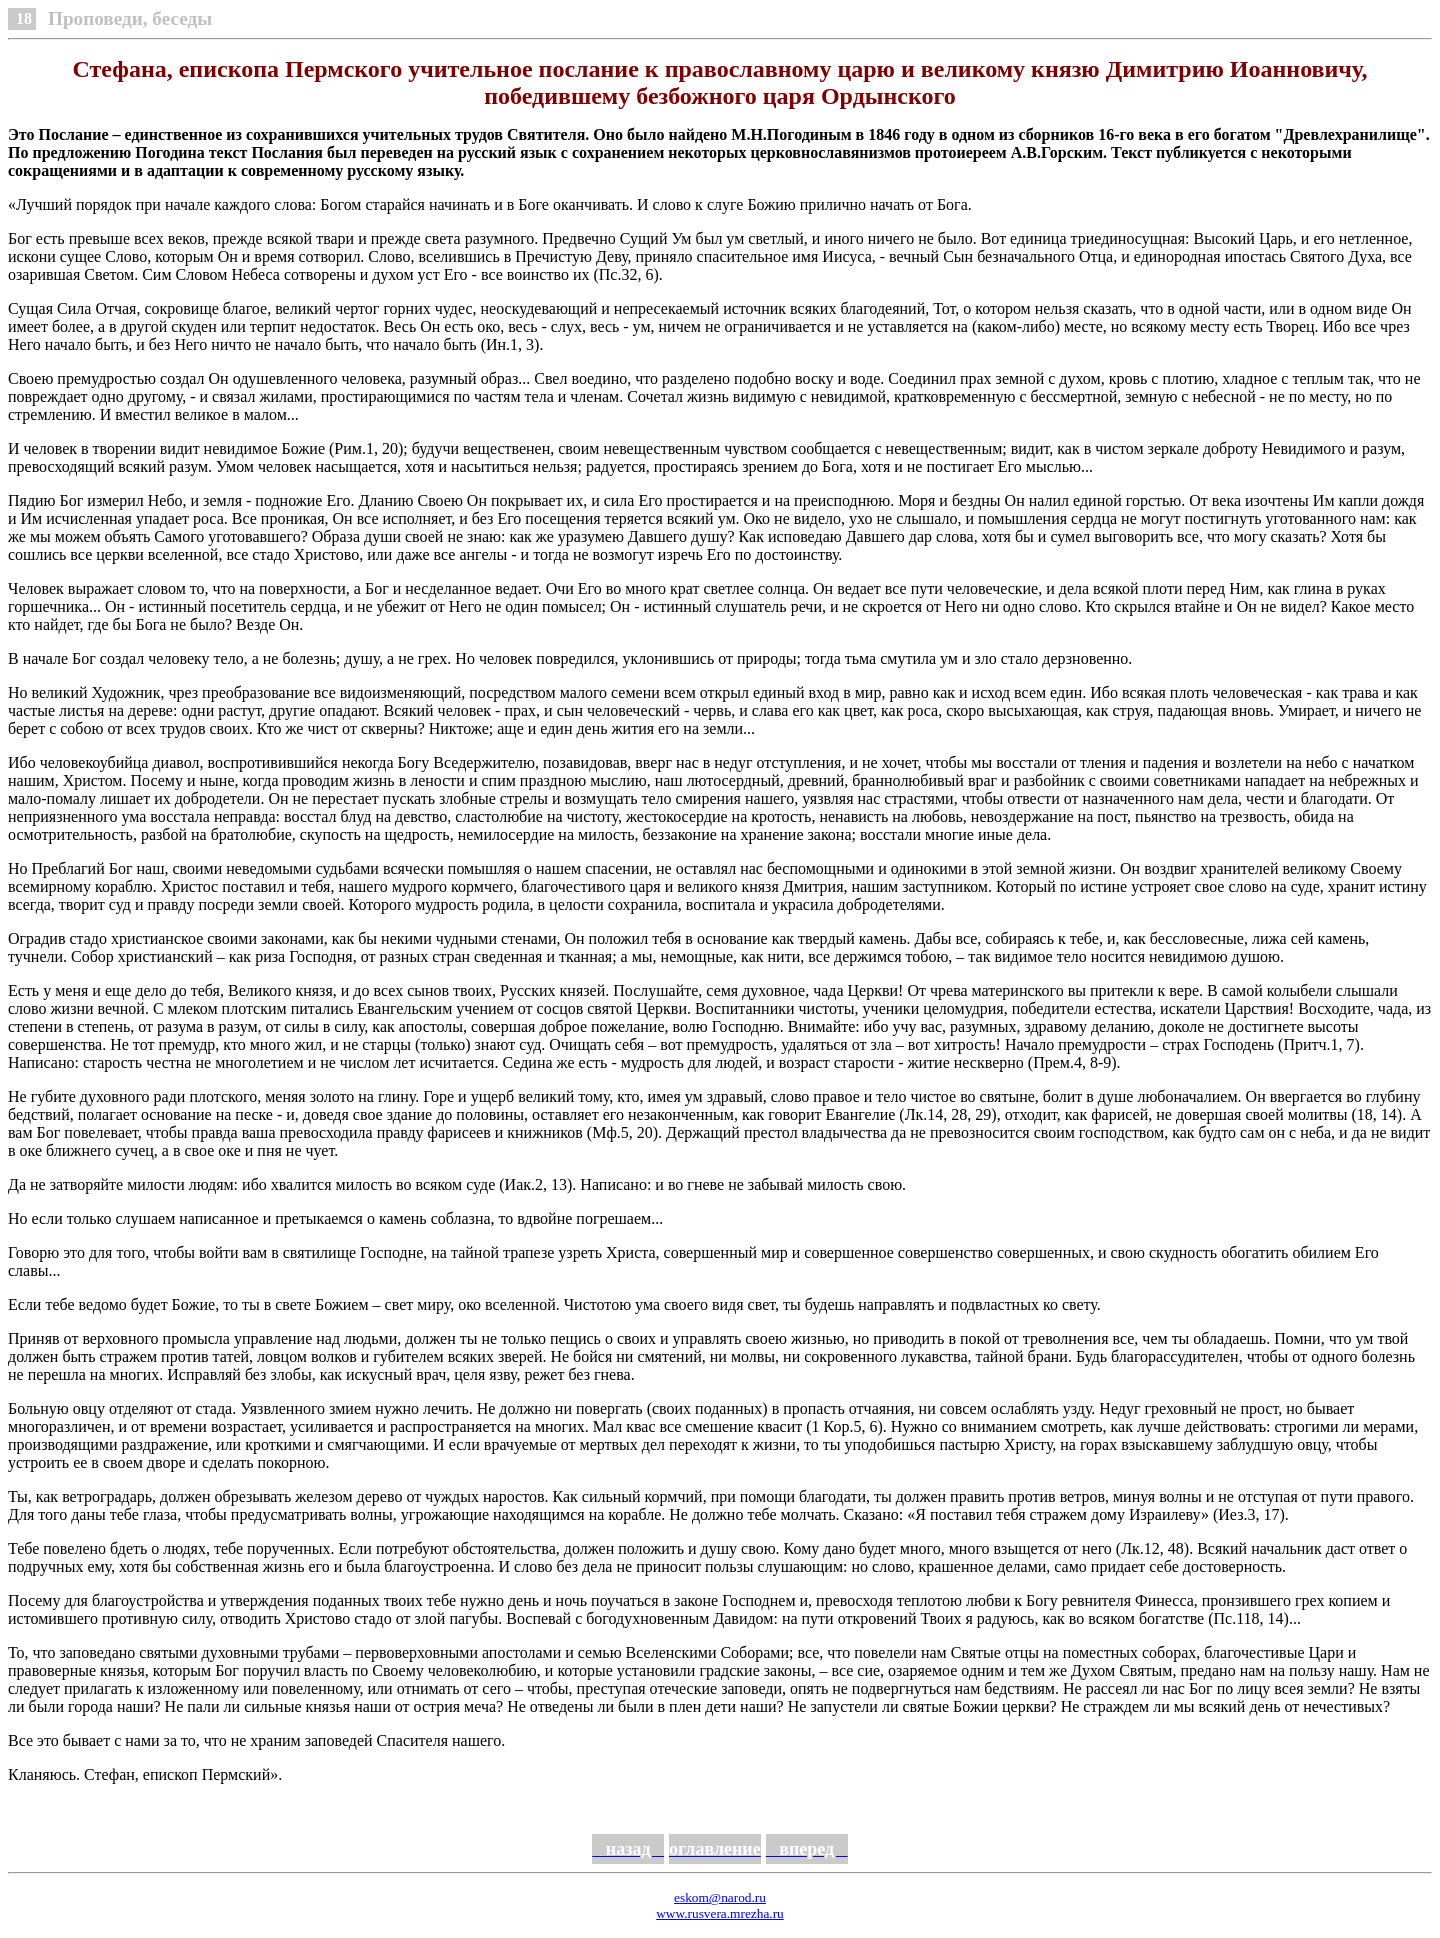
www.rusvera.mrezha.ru (720, 1913)
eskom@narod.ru (720, 1897)
